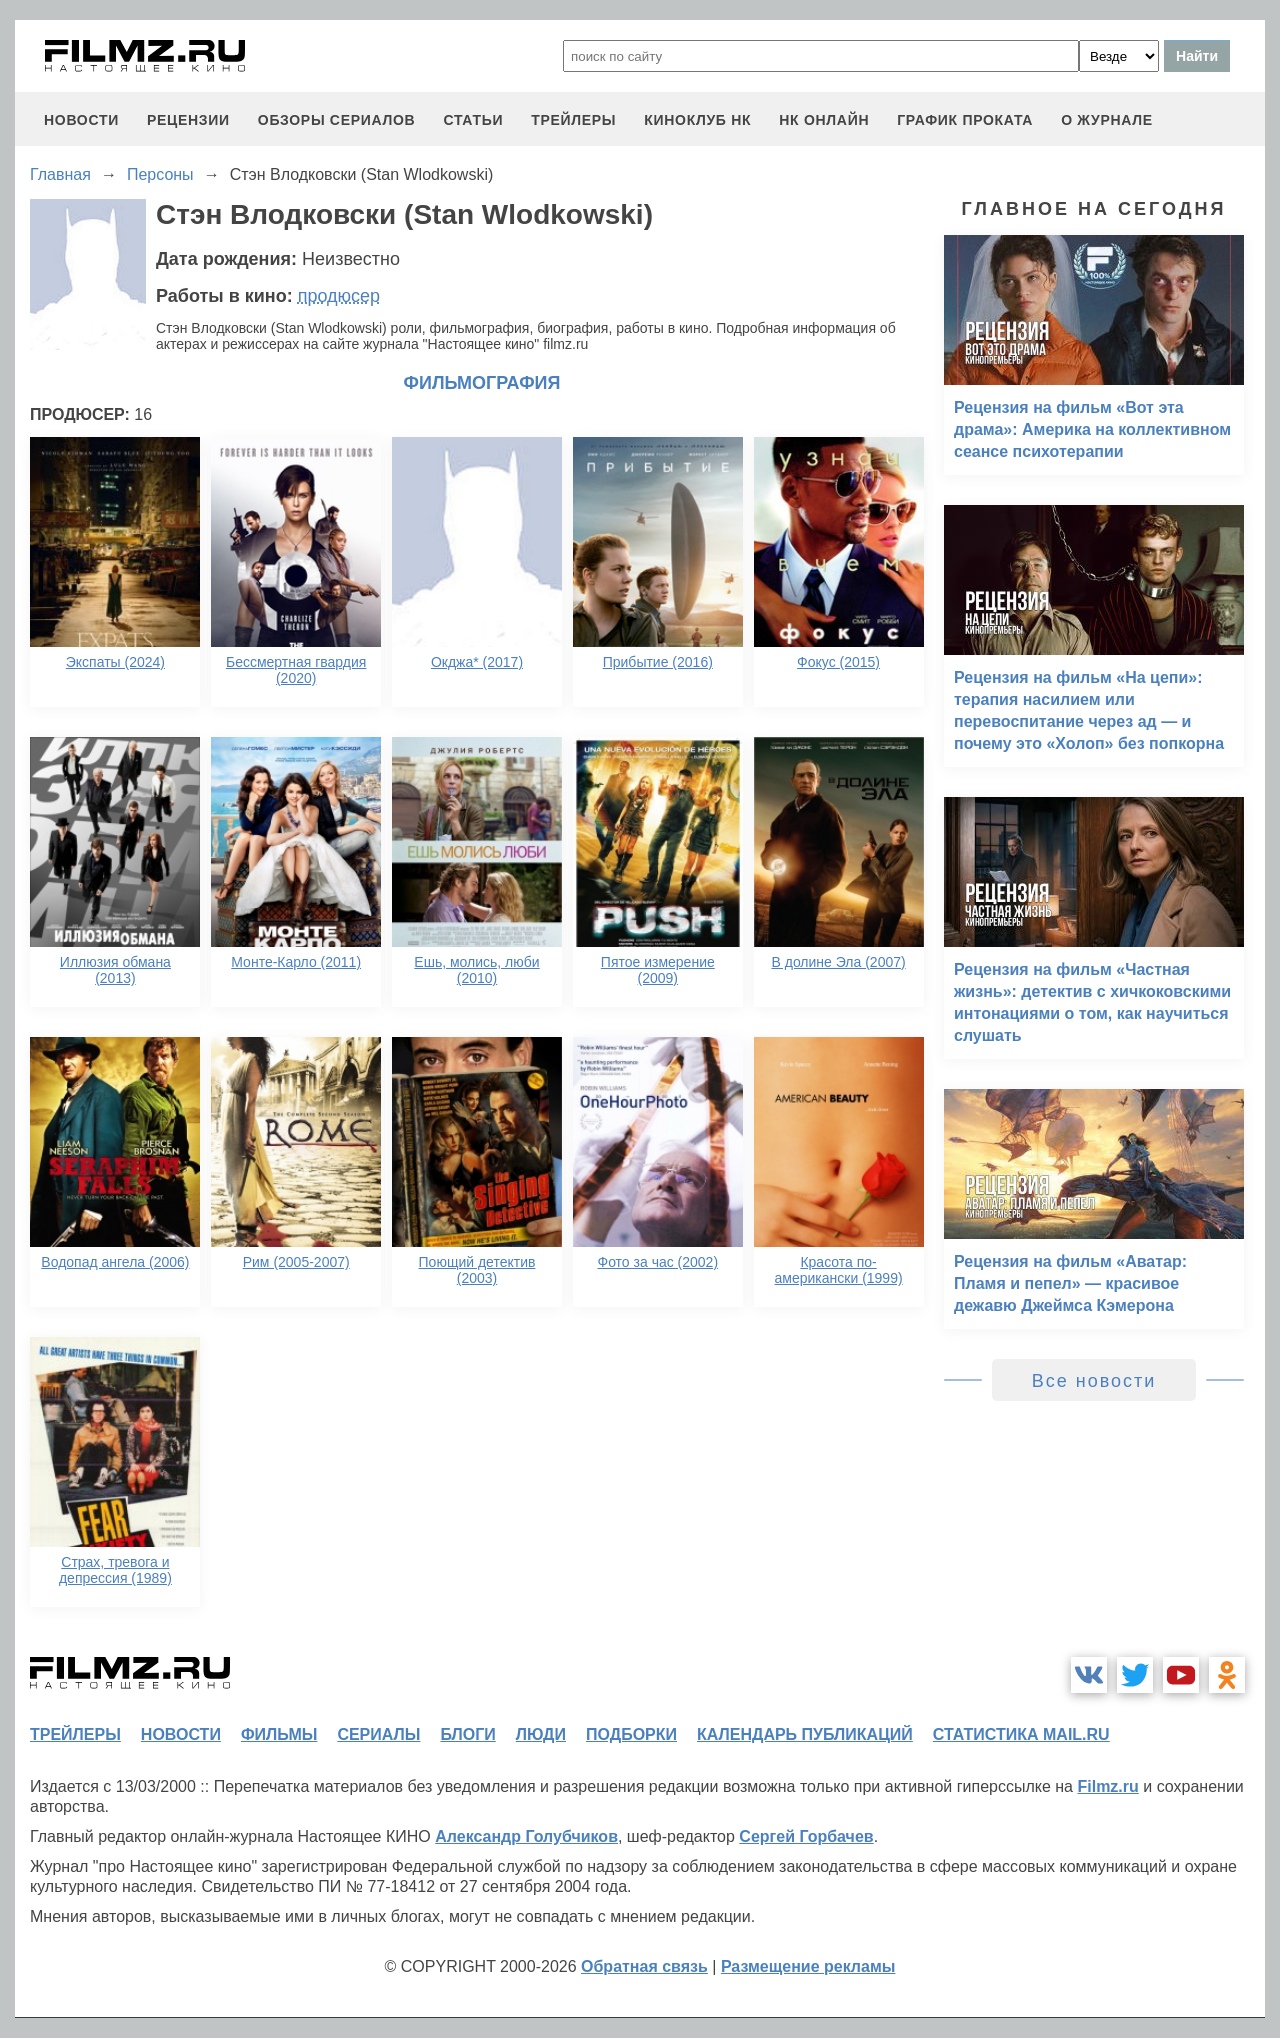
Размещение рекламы (808, 1966)
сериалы (378, 1734)
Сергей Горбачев (806, 1836)
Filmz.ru (1107, 1786)
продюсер (339, 296)
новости (81, 120)
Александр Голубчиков (526, 1836)
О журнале (1107, 120)
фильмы (279, 1734)
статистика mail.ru (1021, 1734)
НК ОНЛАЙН (824, 120)
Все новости (1094, 1381)
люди (541, 1734)
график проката (965, 120)
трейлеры (573, 120)
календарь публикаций (805, 1734)
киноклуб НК (697, 120)
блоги (467, 1734)
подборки (631, 1734)
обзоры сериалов (337, 120)
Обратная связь (644, 1966)
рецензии (188, 120)
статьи (473, 120)
